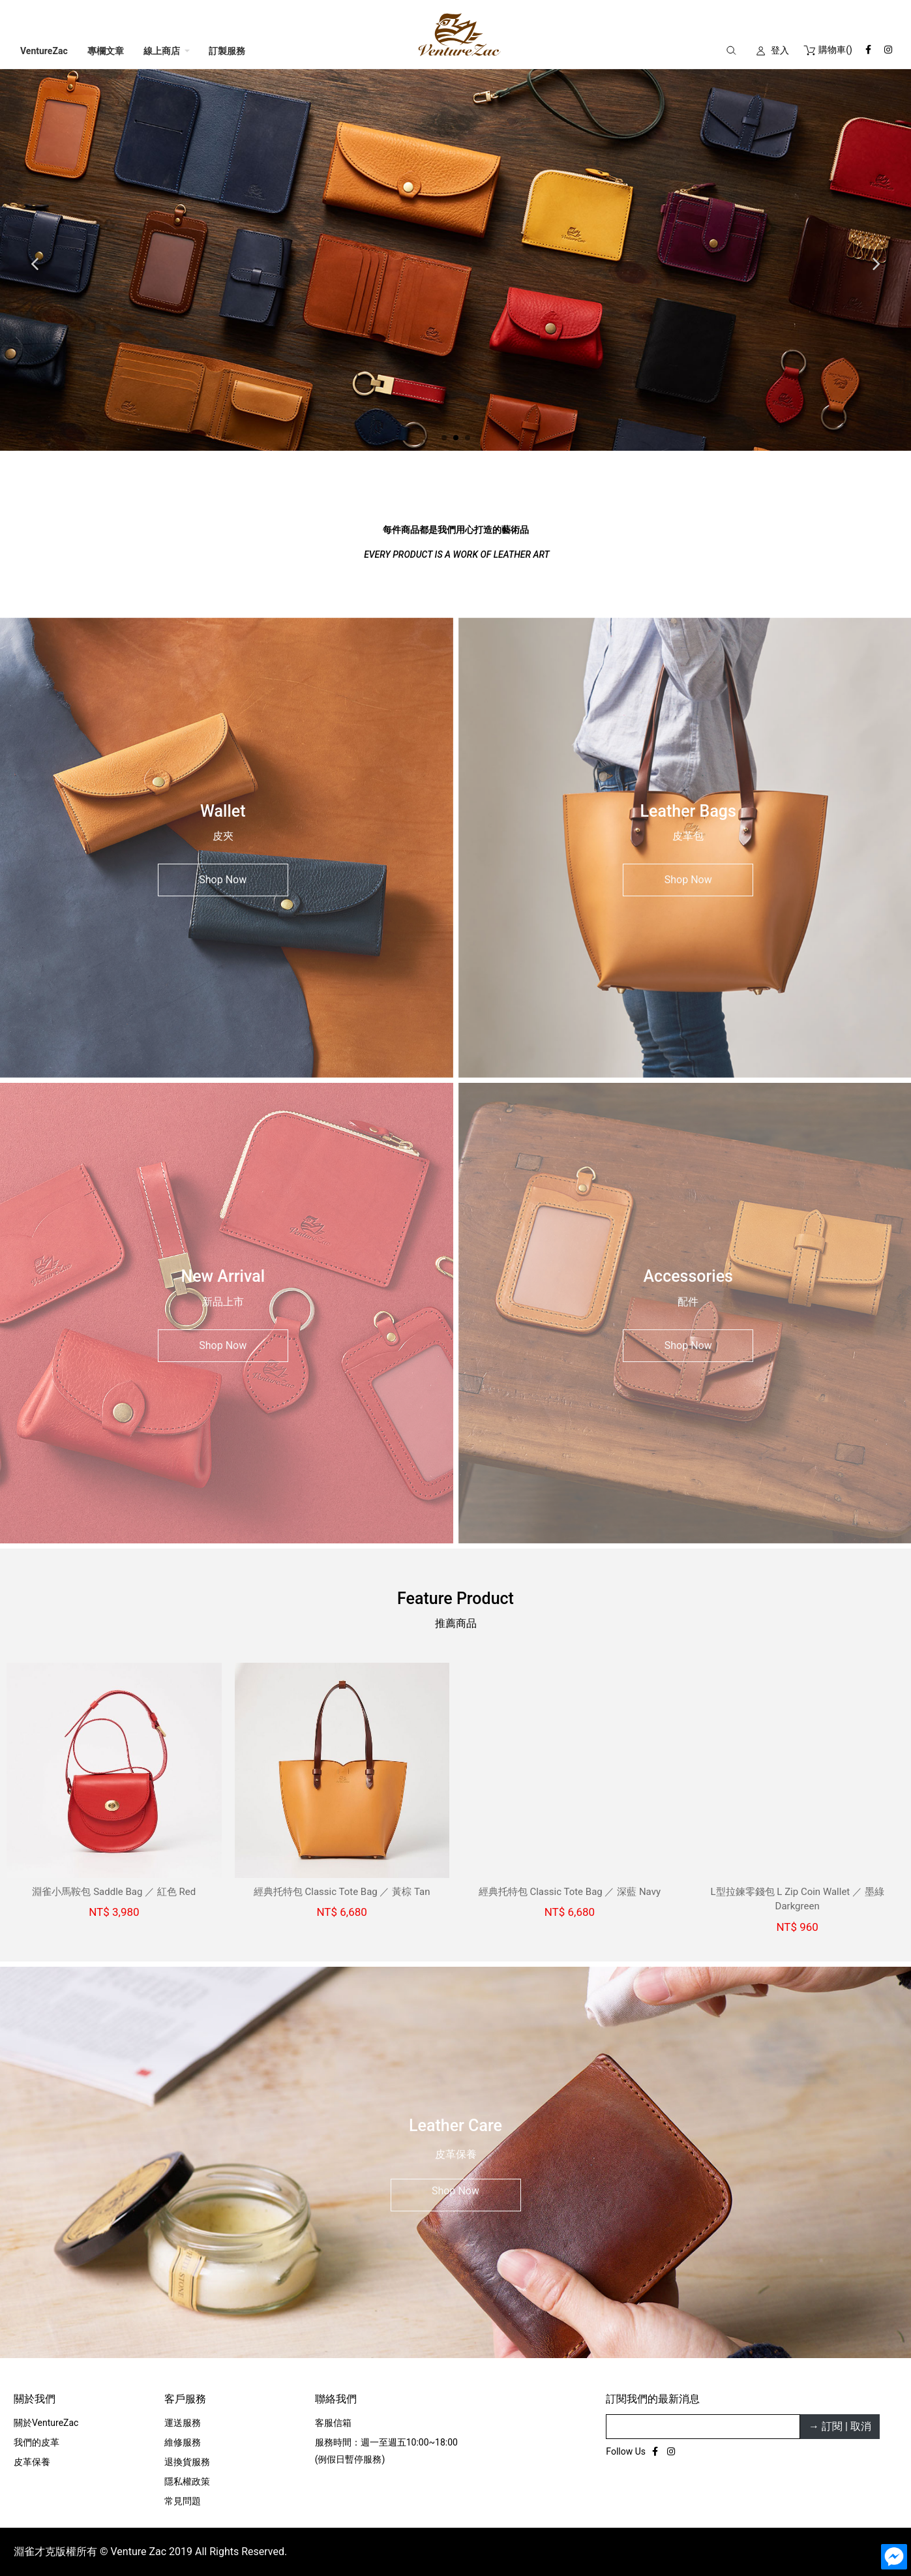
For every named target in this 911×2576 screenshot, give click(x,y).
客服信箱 (333, 1502)
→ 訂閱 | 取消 (840, 1506)
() (827, 49)
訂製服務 (227, 51)
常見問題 (182, 1580)
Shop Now (222, 655)
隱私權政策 (187, 1561)
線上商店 (161, 51)
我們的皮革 (36, 1522)
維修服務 (182, 1522)
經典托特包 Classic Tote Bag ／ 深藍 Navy (574, 971)
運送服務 (182, 1502)
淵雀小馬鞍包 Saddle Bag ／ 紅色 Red (118, 971)
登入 (780, 50)
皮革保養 (32, 1541)
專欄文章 (105, 51)
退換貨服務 (187, 1541)
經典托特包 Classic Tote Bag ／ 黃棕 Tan (346, 971)
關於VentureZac (46, 1502)
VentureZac (44, 51)
